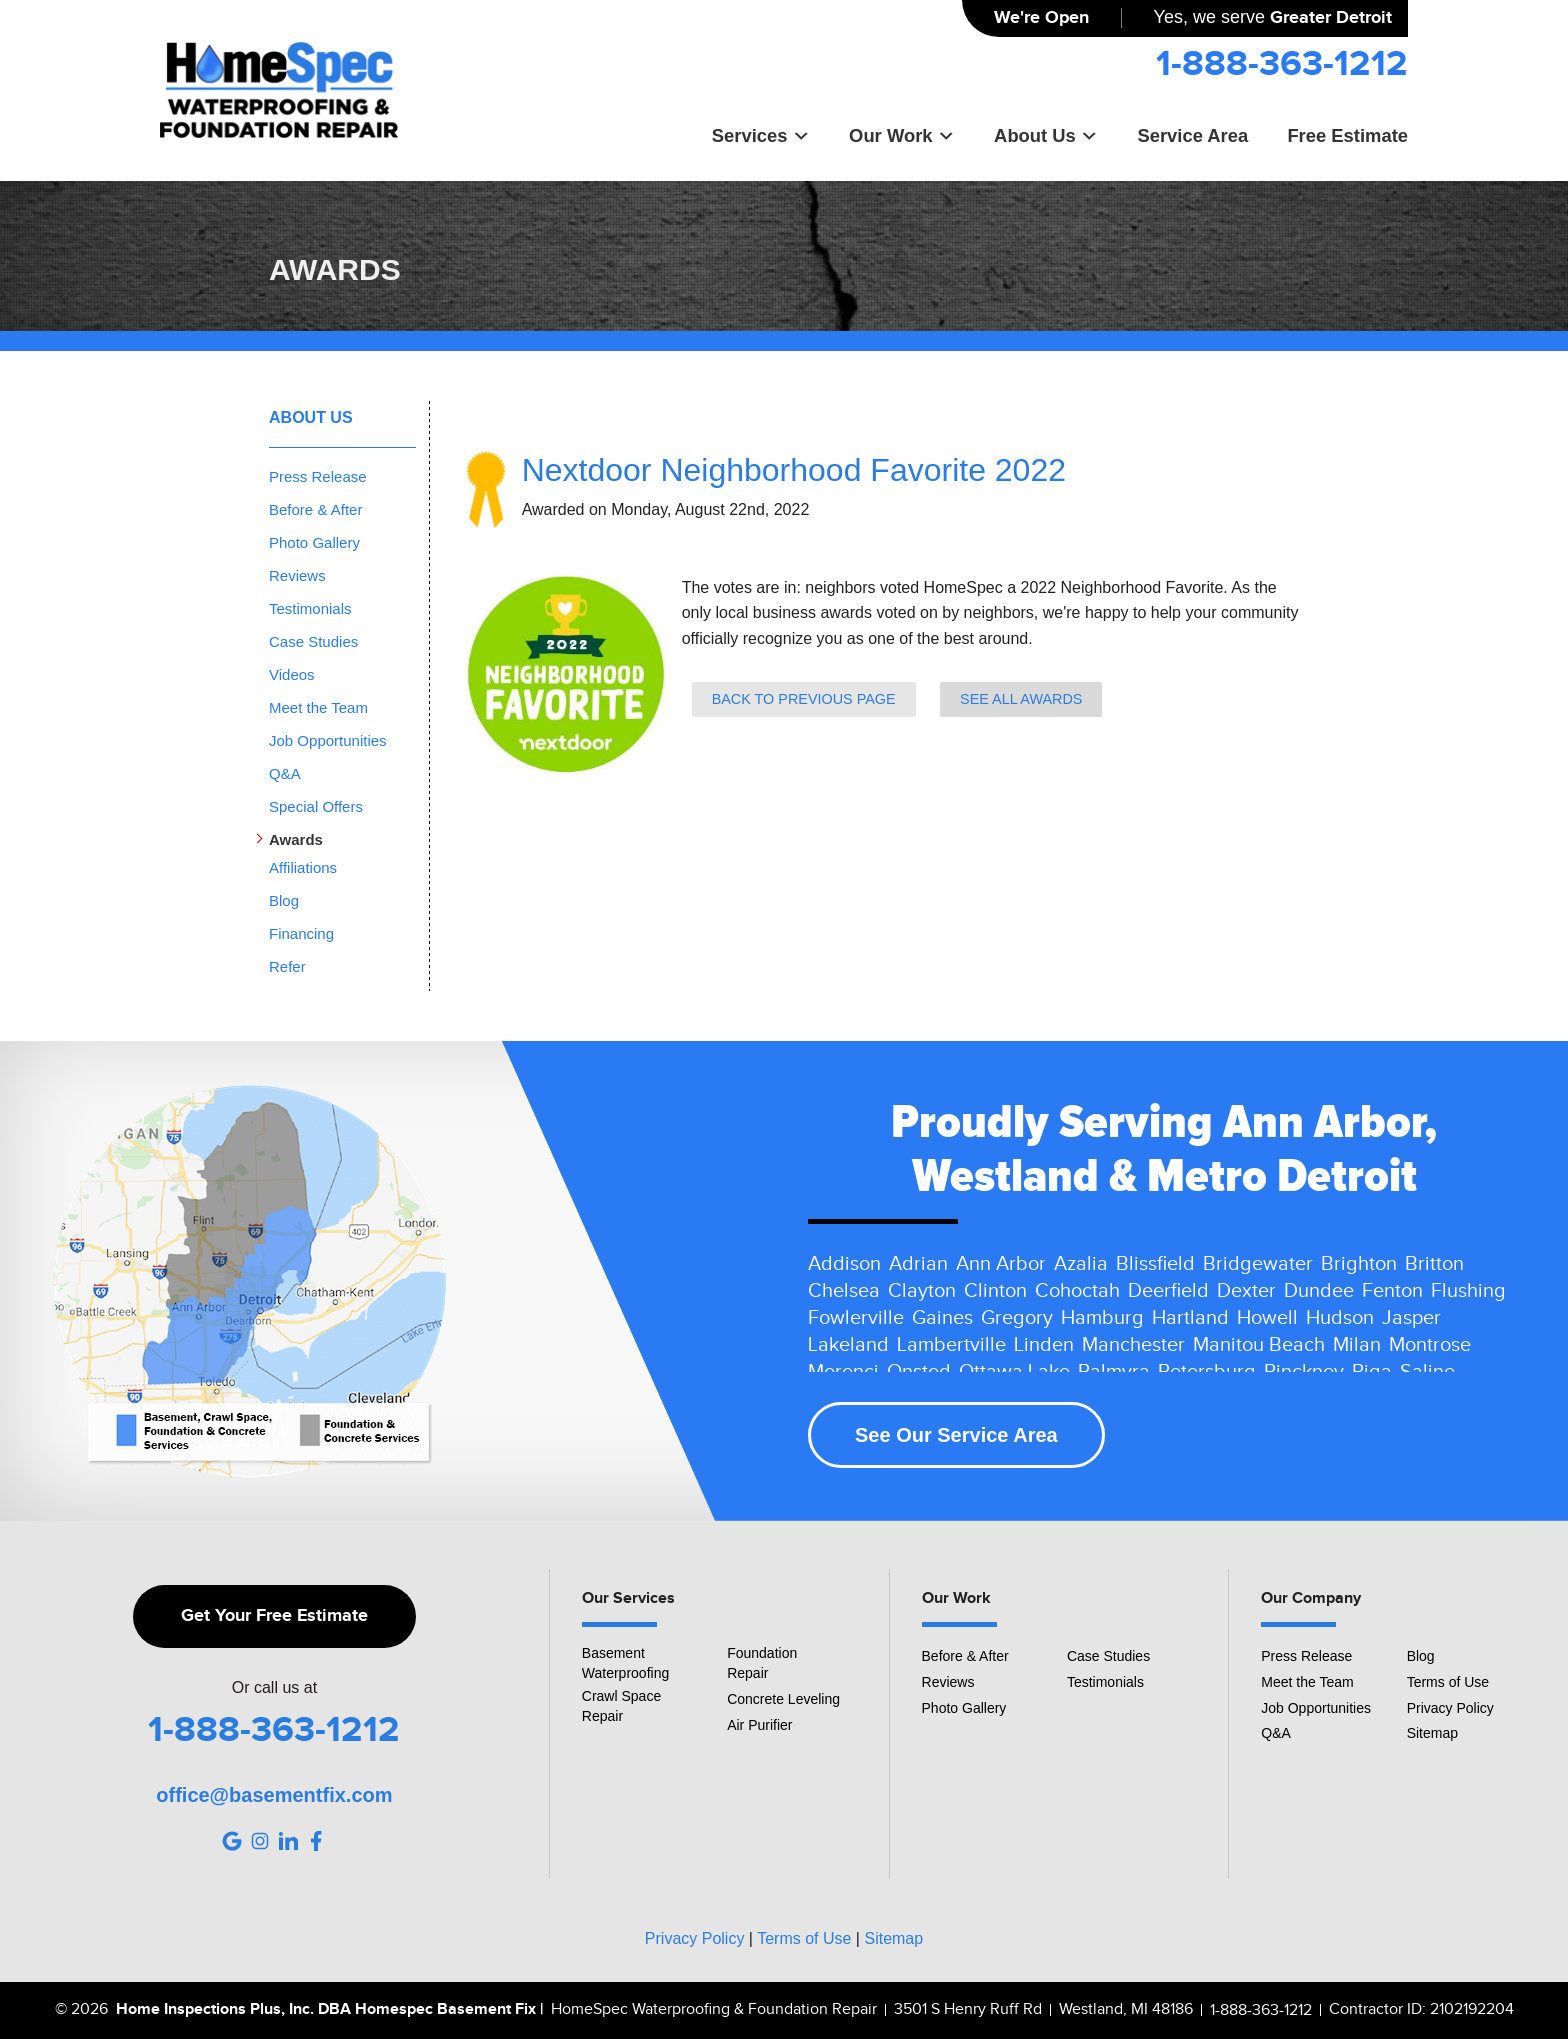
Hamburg (1102, 1318)
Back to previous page (804, 699)
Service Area (1192, 135)
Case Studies (313, 641)
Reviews (297, 575)
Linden (1044, 1345)
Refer (287, 966)
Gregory (1017, 1318)
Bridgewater (1258, 1264)
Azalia (1081, 1264)
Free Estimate (1347, 135)
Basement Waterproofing (625, 1663)
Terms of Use (1448, 1682)
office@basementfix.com (274, 1795)
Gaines (942, 1318)
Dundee (1319, 1291)
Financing (301, 933)
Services (761, 135)
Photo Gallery (314, 542)
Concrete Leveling (783, 1699)
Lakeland (848, 1345)
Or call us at (274, 1688)
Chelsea (844, 1291)
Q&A (285, 773)
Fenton (1392, 1291)
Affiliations (303, 867)
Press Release (318, 476)
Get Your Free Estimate (274, 1616)
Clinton (995, 1291)
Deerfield (1168, 1291)
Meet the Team (318, 707)
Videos (292, 674)
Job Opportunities (328, 740)
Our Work (902, 135)
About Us (1046, 135)
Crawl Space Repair (621, 1706)
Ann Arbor (1001, 1264)
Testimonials (310, 608)
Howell (1267, 1318)
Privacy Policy (1450, 1708)
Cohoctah (1077, 1291)
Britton (1434, 1264)
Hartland (1190, 1318)
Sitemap (1432, 1733)
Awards (296, 839)
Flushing (1468, 1291)
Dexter (1246, 1291)
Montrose (1430, 1345)
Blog (284, 900)
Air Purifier (759, 1725)
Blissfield (1155, 1264)
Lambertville (951, 1345)
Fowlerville (856, 1318)
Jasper (1411, 1318)
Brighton (1359, 1264)
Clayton (922, 1291)
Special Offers (316, 806)
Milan (1357, 1345)
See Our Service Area (956, 1435)
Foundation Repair (762, 1663)
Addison (844, 1264)
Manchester (1133, 1345)
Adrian (918, 1264)
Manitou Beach (1259, 1345)
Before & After (315, 509)
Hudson (1340, 1318)
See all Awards (1021, 699)
